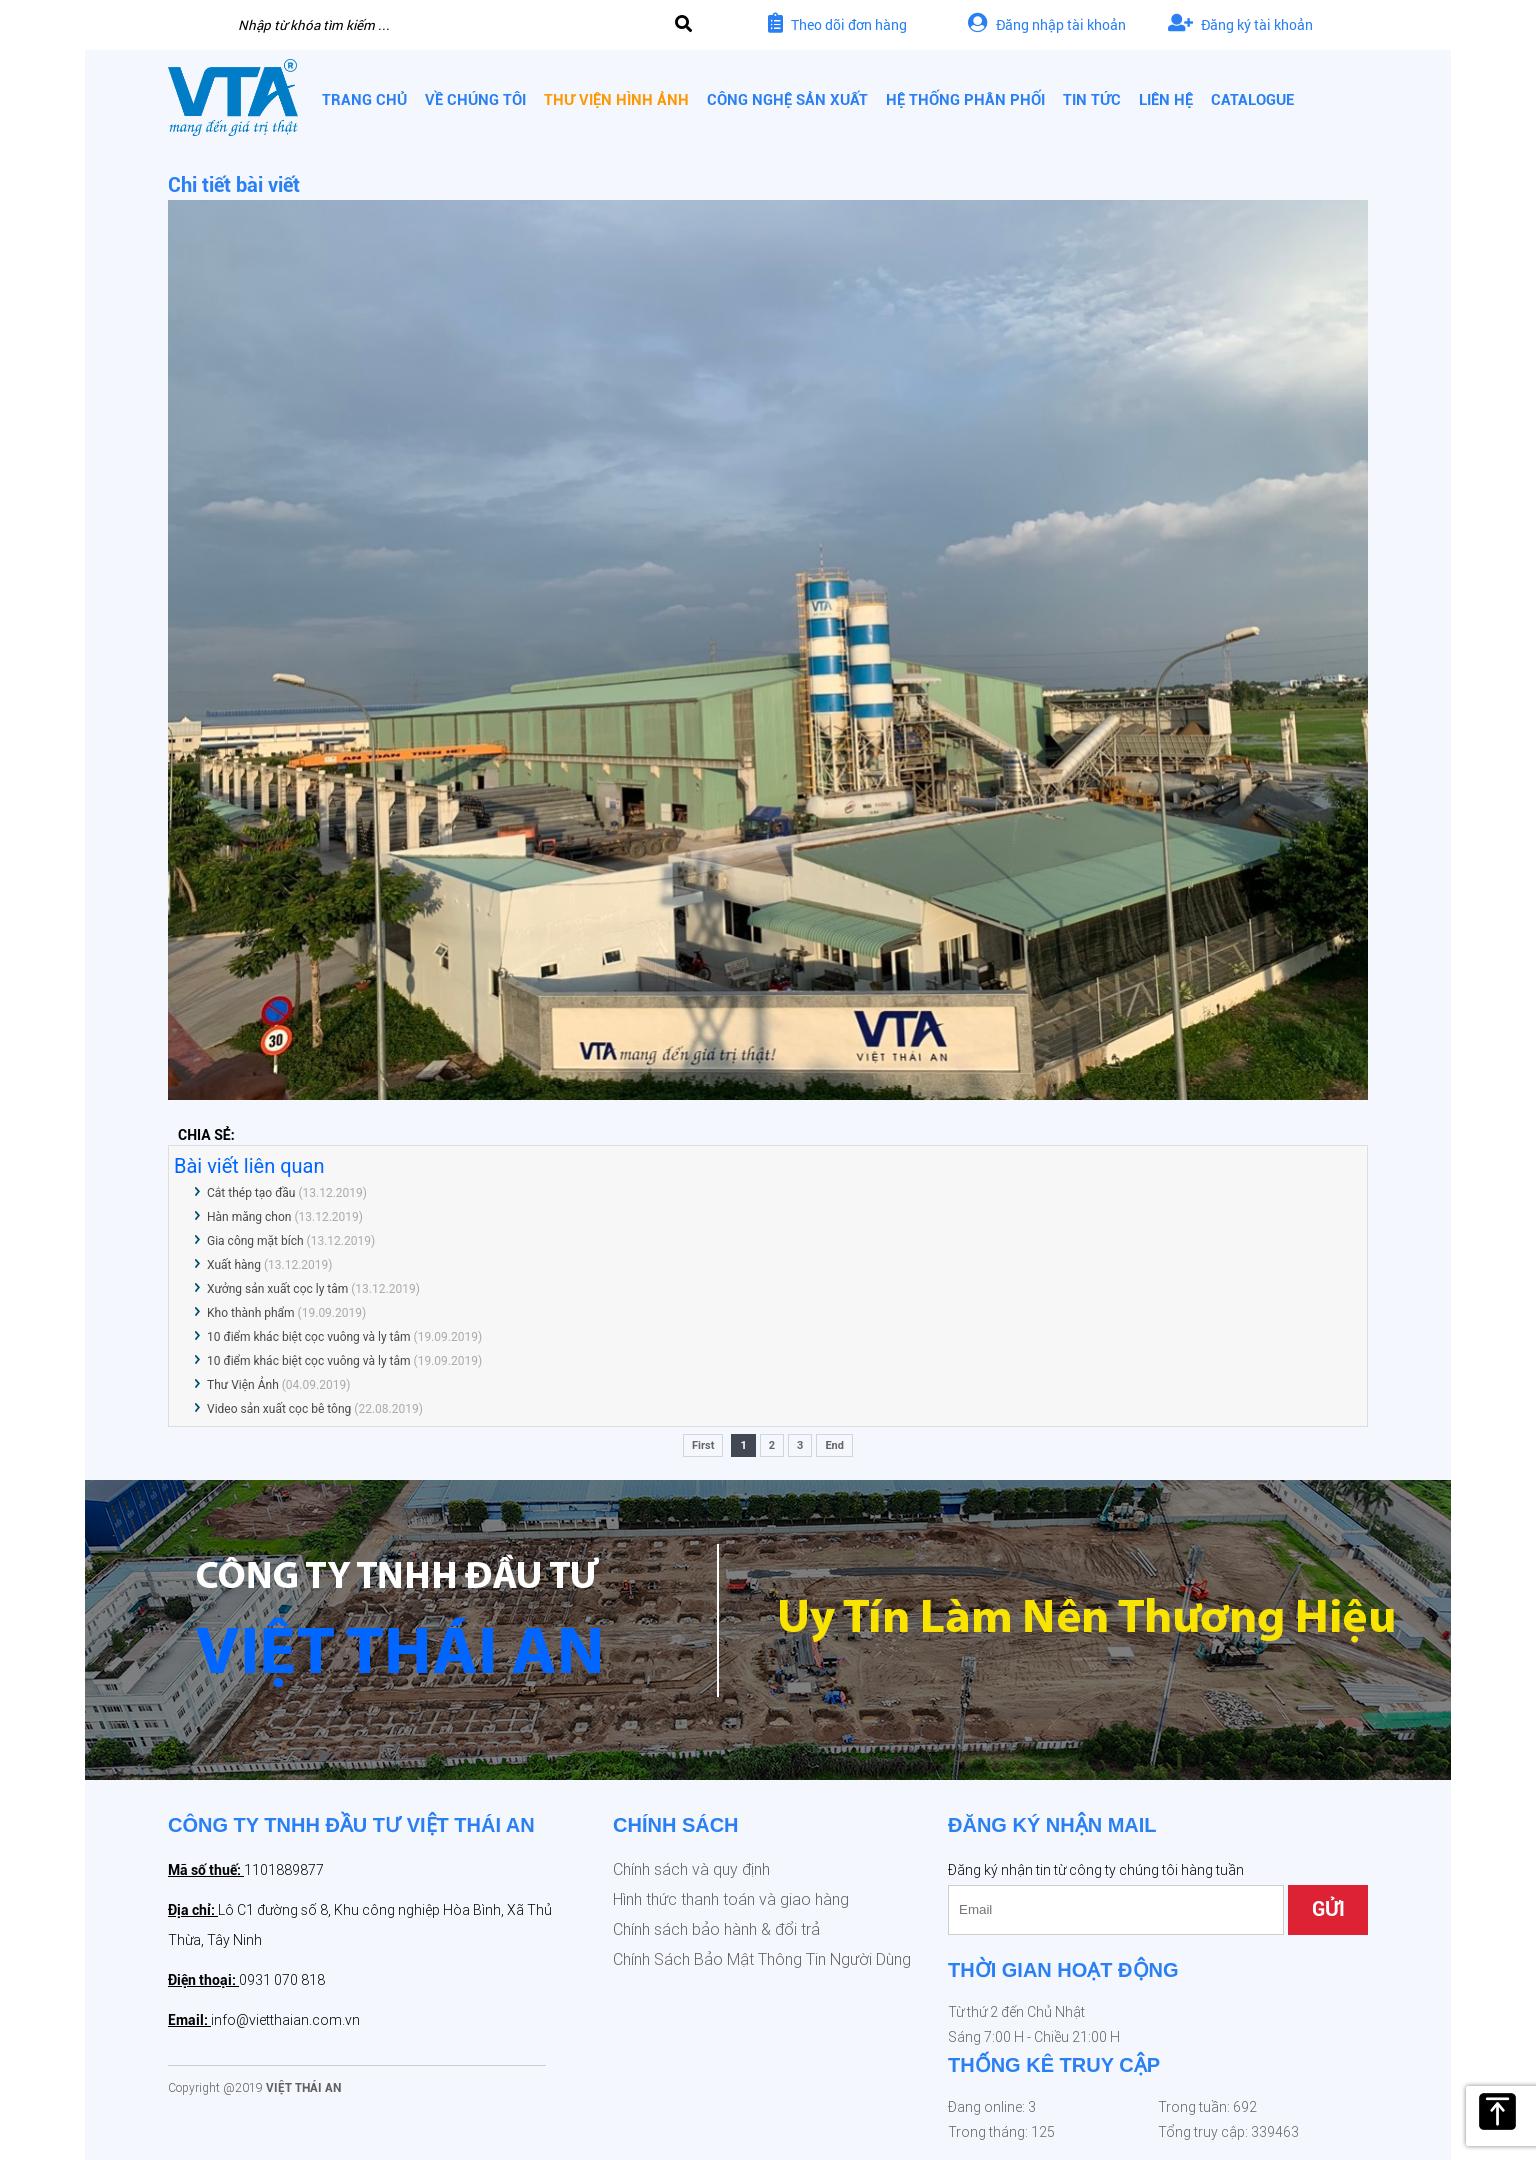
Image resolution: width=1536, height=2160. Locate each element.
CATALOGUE (1252, 100)
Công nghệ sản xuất (787, 100)
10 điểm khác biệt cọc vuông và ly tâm (309, 1337)
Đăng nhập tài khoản (1047, 24)
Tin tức (1092, 100)
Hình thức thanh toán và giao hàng (731, 1899)
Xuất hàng (235, 1265)
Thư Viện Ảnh (243, 1385)
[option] (768, 1630)
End (834, 1445)
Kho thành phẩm (251, 1313)
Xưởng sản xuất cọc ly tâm (277, 1289)
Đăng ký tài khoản (1240, 24)
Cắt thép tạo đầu (251, 1193)
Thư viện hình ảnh (616, 100)
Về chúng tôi (475, 100)
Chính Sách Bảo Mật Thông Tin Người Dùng (762, 1959)
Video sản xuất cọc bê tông (280, 1409)
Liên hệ (1166, 100)
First (703, 1445)
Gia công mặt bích (255, 1241)
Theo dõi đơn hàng (837, 24)
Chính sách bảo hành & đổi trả (716, 1929)
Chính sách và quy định (691, 1869)
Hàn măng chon (249, 1217)
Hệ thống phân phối (965, 100)
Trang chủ (364, 100)
